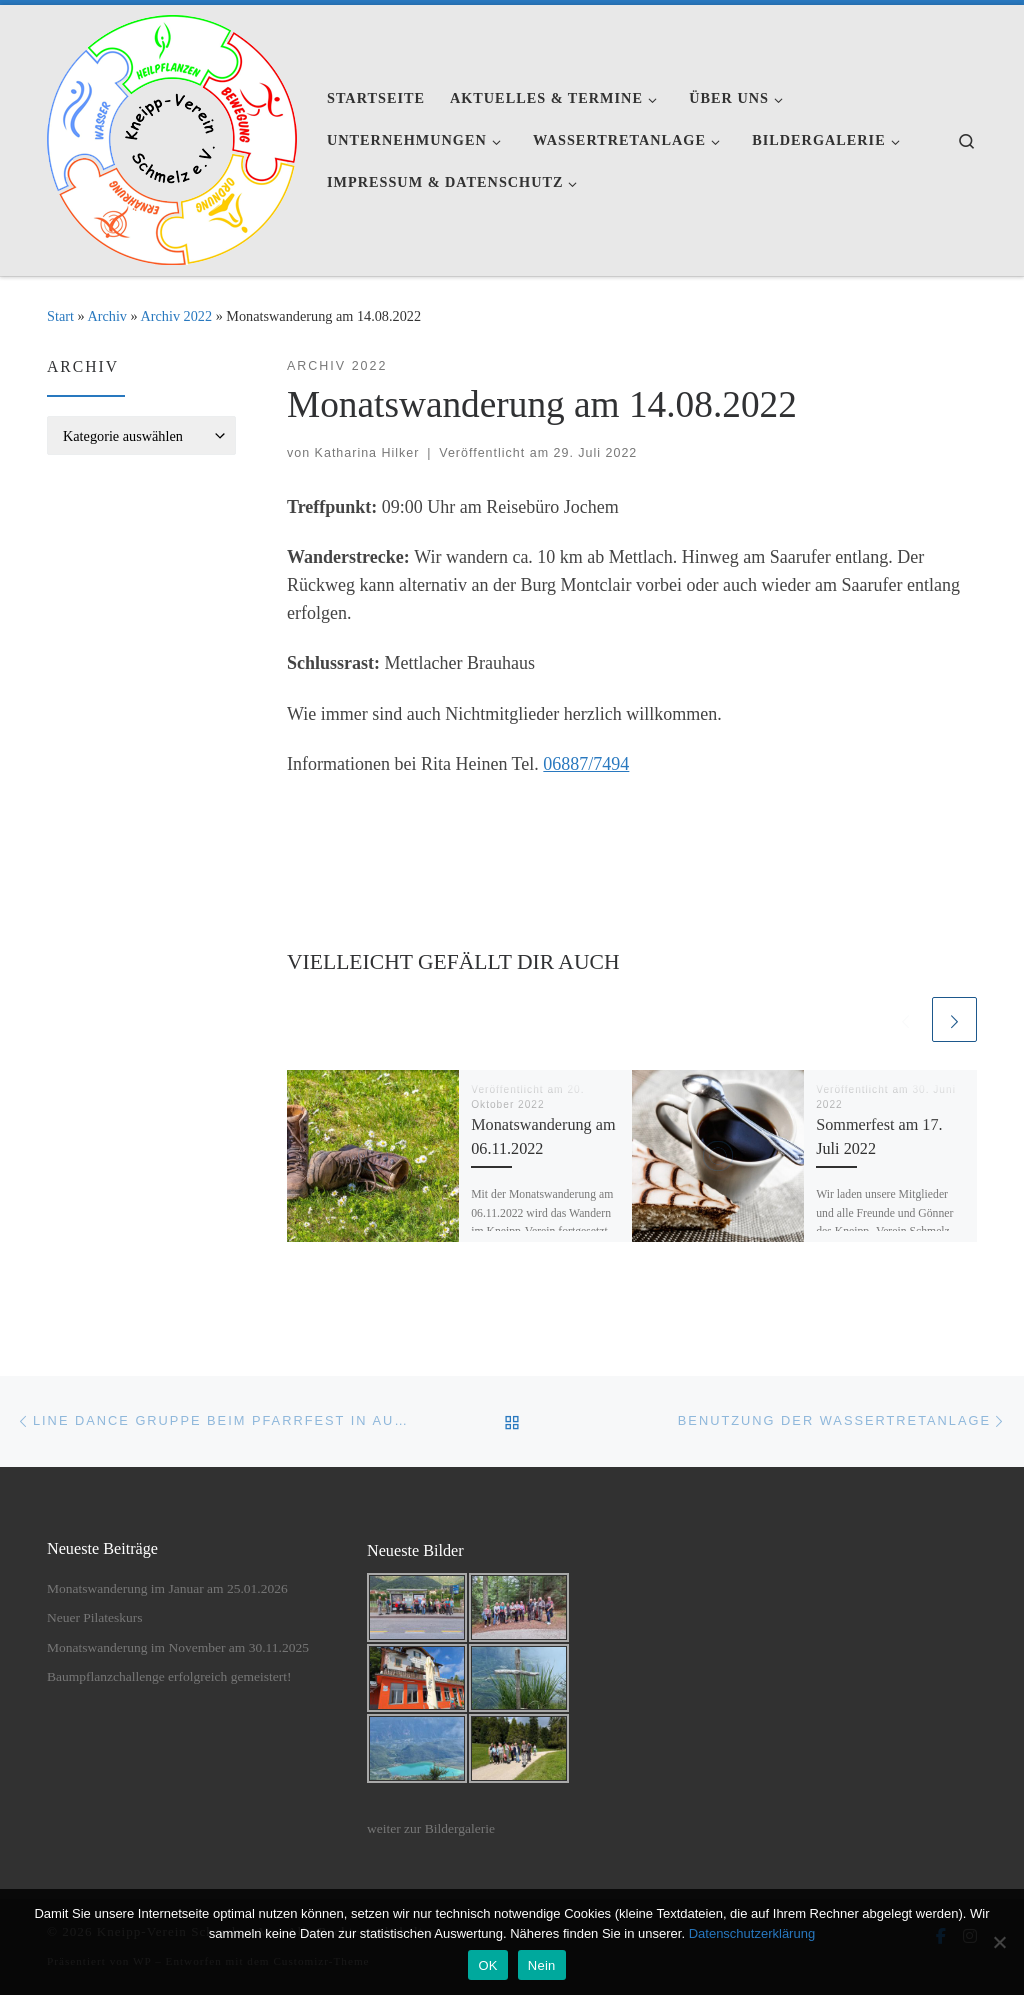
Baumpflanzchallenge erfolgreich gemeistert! (169, 1676)
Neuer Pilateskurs (95, 1617)
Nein (542, 1965)
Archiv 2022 (176, 316)
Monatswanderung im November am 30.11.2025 (178, 1647)
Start (60, 316)
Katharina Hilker (367, 453)
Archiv (107, 316)
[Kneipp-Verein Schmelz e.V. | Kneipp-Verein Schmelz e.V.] (172, 137)
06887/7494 (586, 764)
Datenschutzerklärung (752, 1933)
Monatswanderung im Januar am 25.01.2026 (167, 1588)
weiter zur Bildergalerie (431, 1828)
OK (487, 1965)
